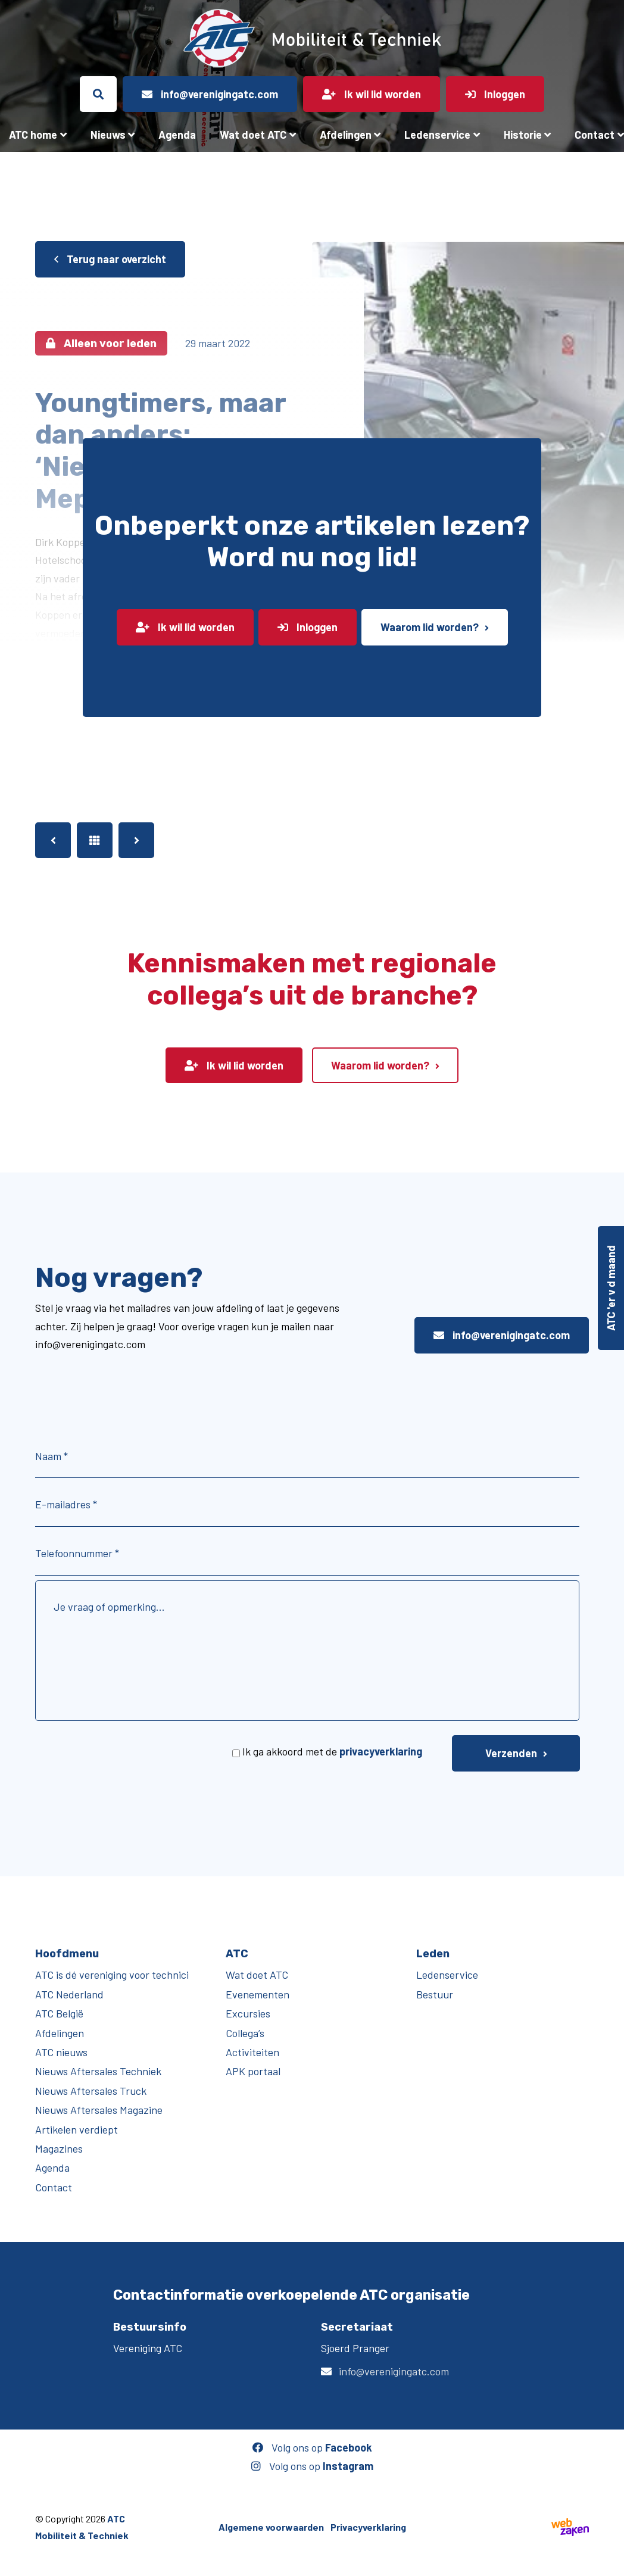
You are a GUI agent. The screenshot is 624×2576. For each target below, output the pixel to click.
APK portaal (253, 2071)
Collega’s (245, 2032)
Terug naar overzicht (110, 259)
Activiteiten (252, 2052)
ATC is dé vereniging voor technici (112, 1974)
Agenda (177, 134)
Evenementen (257, 1994)
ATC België (59, 2013)
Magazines (59, 2148)
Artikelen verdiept (76, 2129)
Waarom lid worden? (429, 627)
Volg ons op (312, 2447)
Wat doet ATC (253, 134)
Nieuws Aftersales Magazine (99, 2109)
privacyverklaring (380, 1751)
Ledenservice (437, 134)
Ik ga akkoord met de (332, 1751)
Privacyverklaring (368, 2527)
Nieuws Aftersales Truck (90, 2090)
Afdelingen (346, 134)
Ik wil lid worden (185, 627)
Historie (523, 134)
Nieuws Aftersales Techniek (98, 2071)
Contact (53, 2187)
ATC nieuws (61, 2052)
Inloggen (307, 627)
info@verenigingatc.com (501, 1335)
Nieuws (108, 134)
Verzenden (511, 1753)
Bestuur (434, 1994)
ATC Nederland (69, 1994)
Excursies (248, 2013)
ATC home (33, 134)
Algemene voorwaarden (271, 2527)
